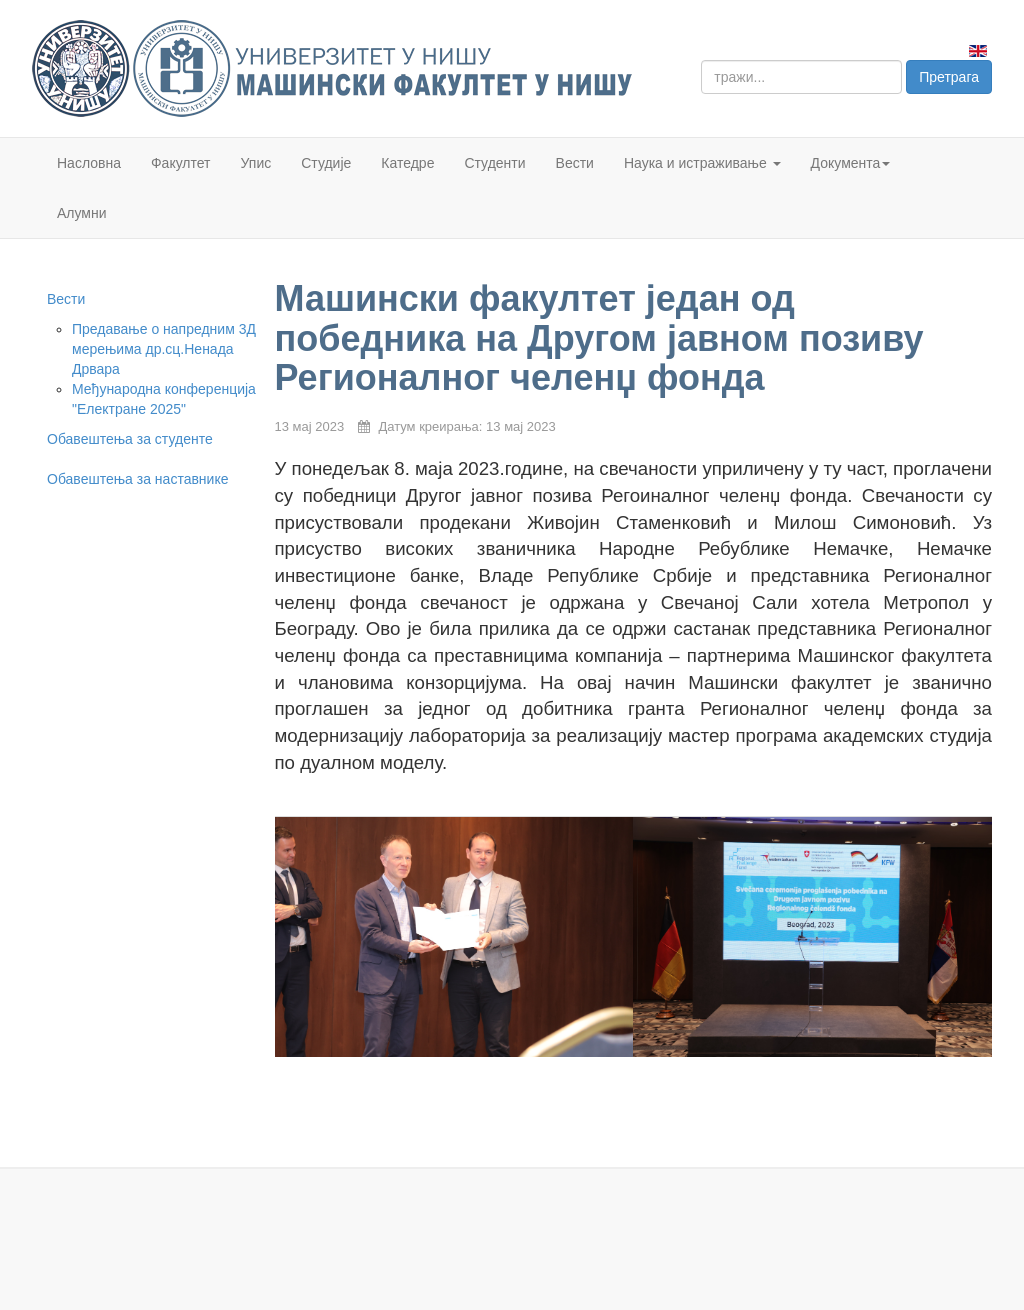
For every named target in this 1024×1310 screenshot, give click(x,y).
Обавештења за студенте (130, 439)
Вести (575, 163)
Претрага (949, 77)
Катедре (407, 163)
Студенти (494, 163)
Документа (851, 163)
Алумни (82, 213)
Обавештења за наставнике (137, 479)
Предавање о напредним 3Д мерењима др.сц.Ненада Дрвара (164, 349)
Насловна (89, 163)
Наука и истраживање (702, 163)
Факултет (181, 163)
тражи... (701, 60)
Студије (326, 163)
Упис (256, 163)
